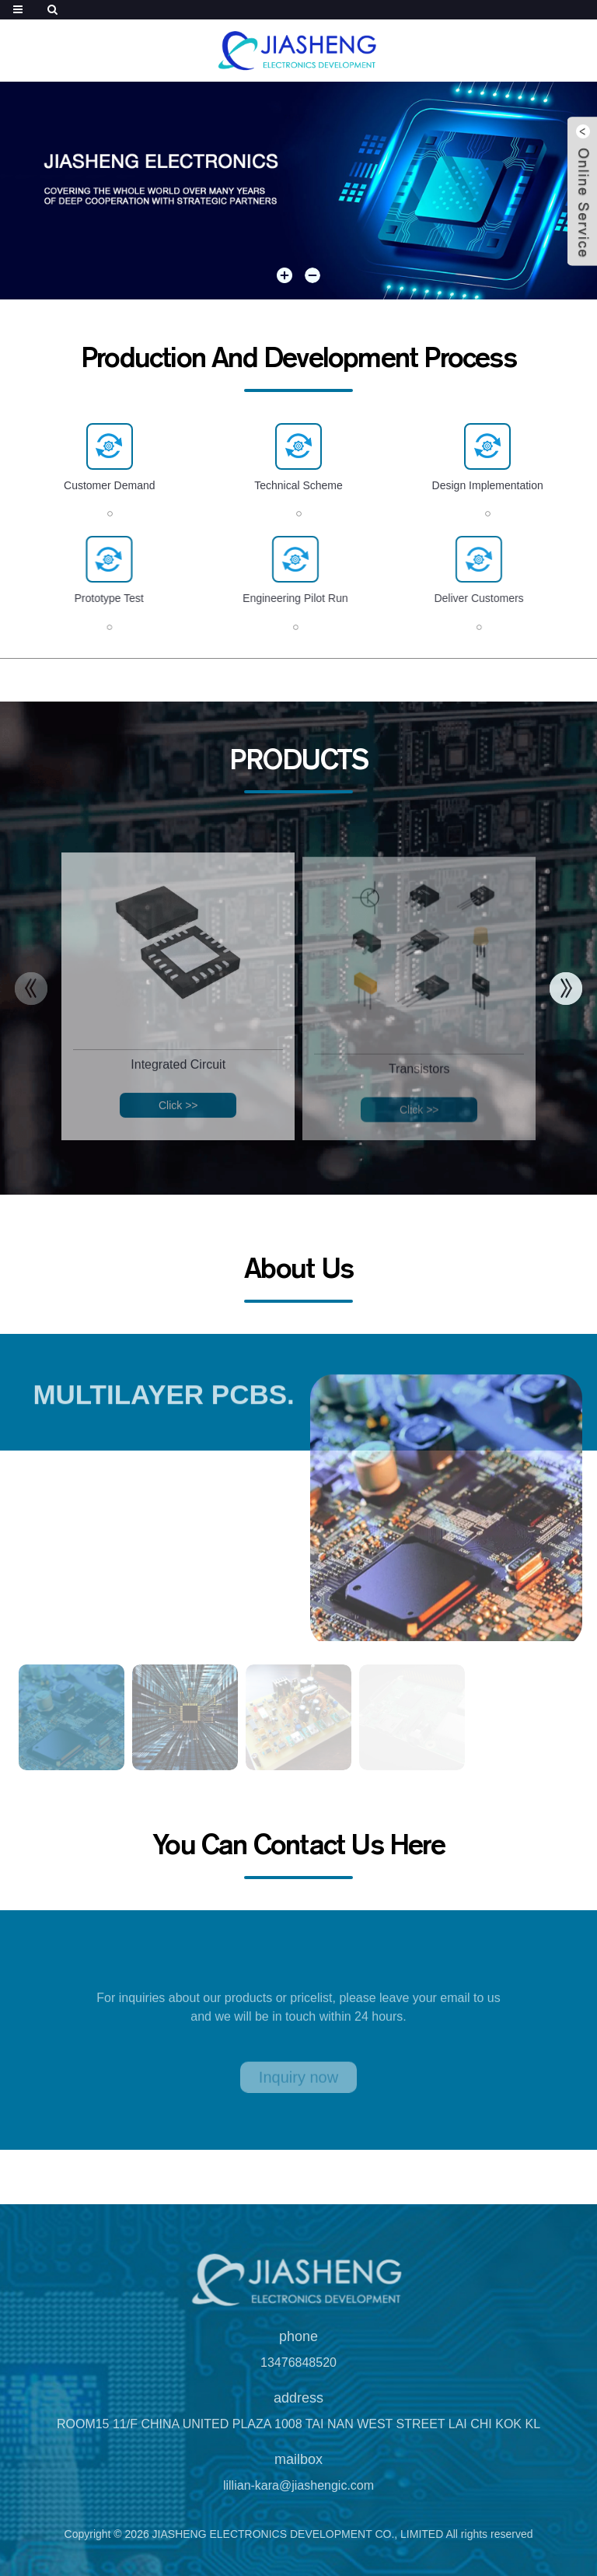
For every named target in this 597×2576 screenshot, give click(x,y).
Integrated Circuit (178, 1078)
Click (178, 1119)
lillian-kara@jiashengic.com (298, 2499)
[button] (284, 276)
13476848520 (298, 2376)
